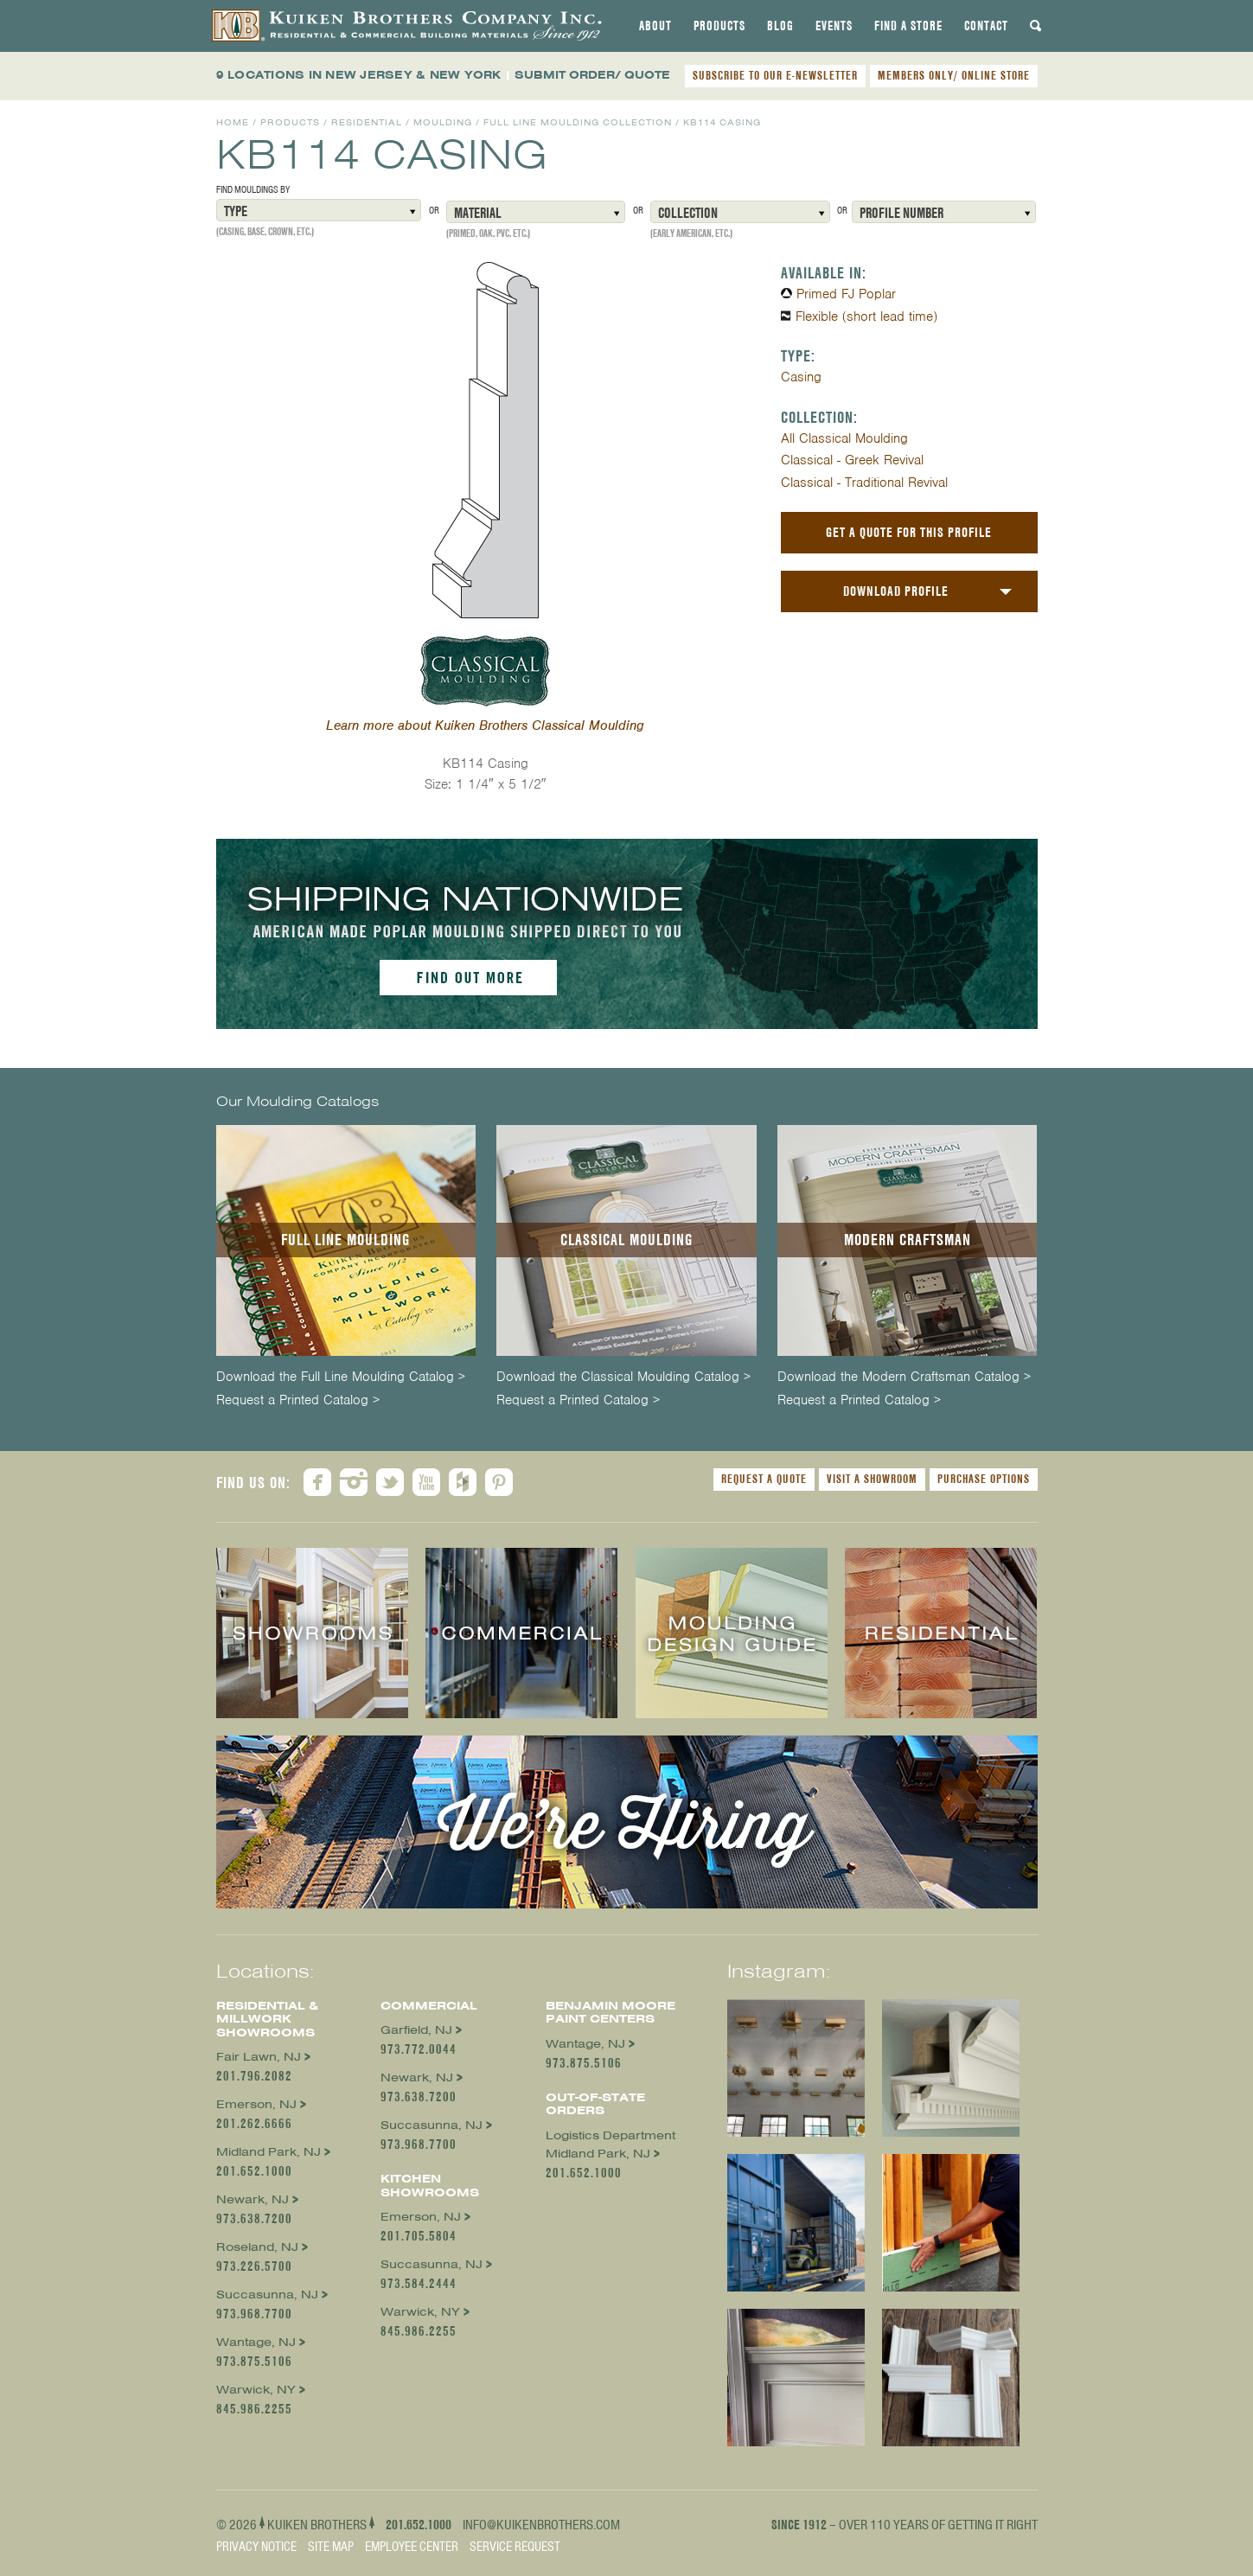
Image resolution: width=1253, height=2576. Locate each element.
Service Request (515, 2546)
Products (719, 26)
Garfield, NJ (416, 2030)
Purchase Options (983, 1478)
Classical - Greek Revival (852, 460)
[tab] (655, 26)
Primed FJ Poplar (846, 294)
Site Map (331, 2546)
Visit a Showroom (872, 1478)
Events (834, 26)
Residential (366, 122)
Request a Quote (764, 1478)
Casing (801, 377)
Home (232, 122)
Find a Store (908, 26)
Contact (986, 26)
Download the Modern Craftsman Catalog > (904, 1377)
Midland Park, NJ (268, 2152)
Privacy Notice (256, 2546)
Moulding (442, 122)
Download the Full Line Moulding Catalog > (340, 1377)
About (655, 26)
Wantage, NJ (256, 2342)
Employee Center (411, 2546)
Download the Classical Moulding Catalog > (623, 1377)
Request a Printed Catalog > (298, 1400)
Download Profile (896, 591)
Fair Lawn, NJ (258, 2056)
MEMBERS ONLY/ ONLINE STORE (954, 75)
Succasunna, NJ (267, 2294)
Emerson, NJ (256, 2104)
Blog (780, 26)
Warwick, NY (256, 2389)
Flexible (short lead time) (866, 316)
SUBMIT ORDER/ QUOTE (592, 74)
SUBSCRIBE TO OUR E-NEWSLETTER (775, 75)
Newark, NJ (252, 2199)
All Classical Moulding (844, 438)
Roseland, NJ (257, 2247)
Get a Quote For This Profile (909, 532)
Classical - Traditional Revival (864, 482)
